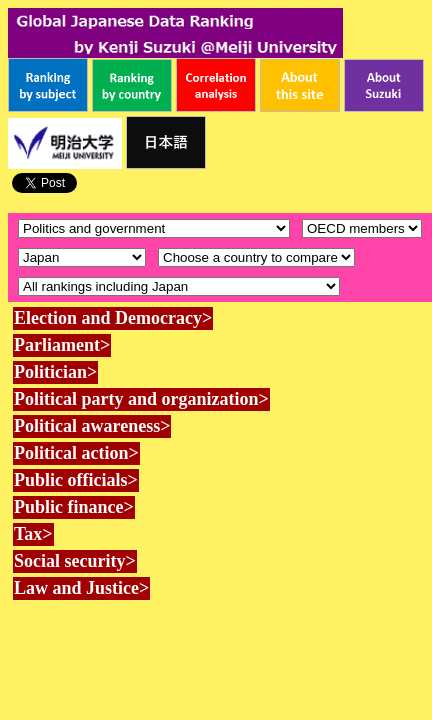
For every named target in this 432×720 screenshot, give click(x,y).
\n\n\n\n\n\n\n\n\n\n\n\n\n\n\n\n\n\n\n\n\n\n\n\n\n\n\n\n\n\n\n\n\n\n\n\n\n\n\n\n (256, 257)
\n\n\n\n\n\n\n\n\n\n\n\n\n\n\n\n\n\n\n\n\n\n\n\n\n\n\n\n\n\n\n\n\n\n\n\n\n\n (82, 257)
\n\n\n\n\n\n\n (362, 228)
